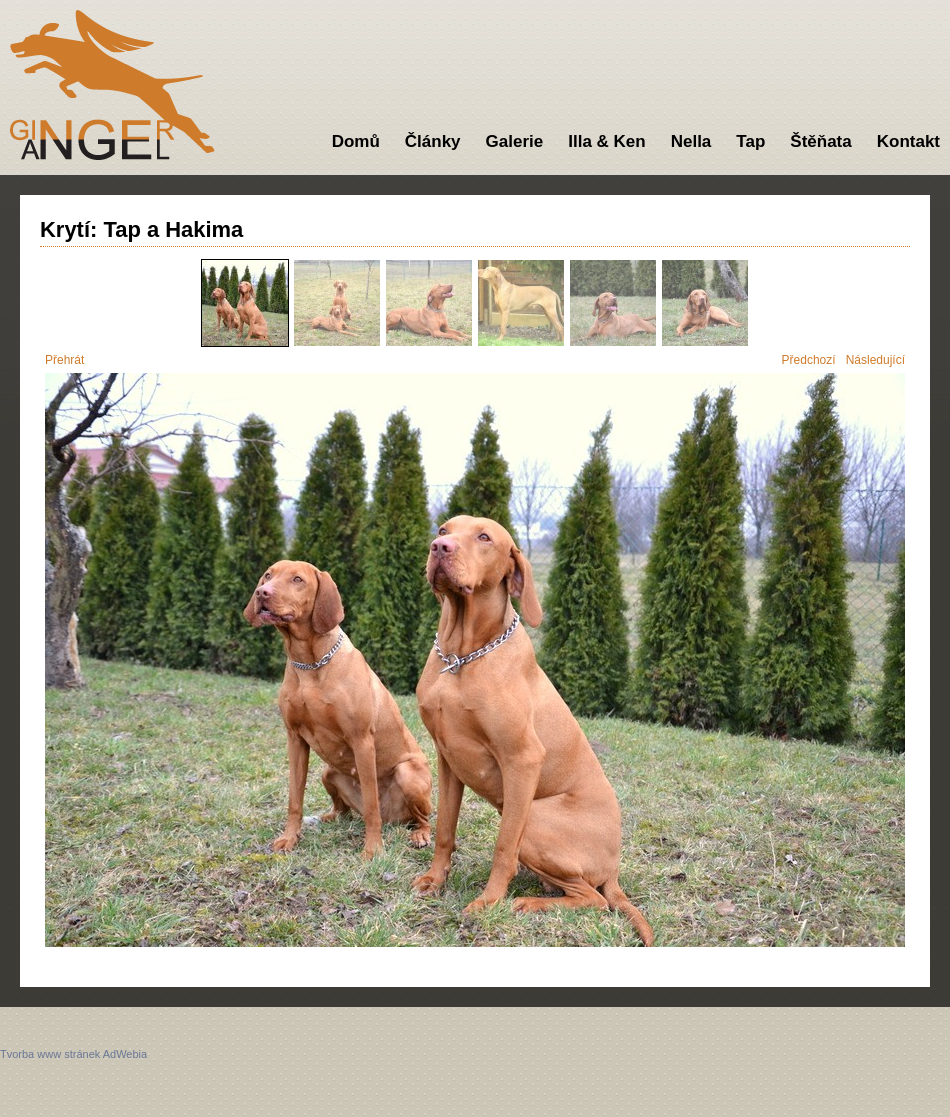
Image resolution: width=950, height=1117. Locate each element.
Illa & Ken (606, 141)
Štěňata (820, 141)
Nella (691, 141)
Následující (875, 360)
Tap (750, 141)
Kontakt (908, 141)
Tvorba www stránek (50, 1054)
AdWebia (125, 1054)
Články (433, 141)
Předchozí (809, 360)
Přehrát (64, 360)
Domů (356, 141)
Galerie (515, 141)
